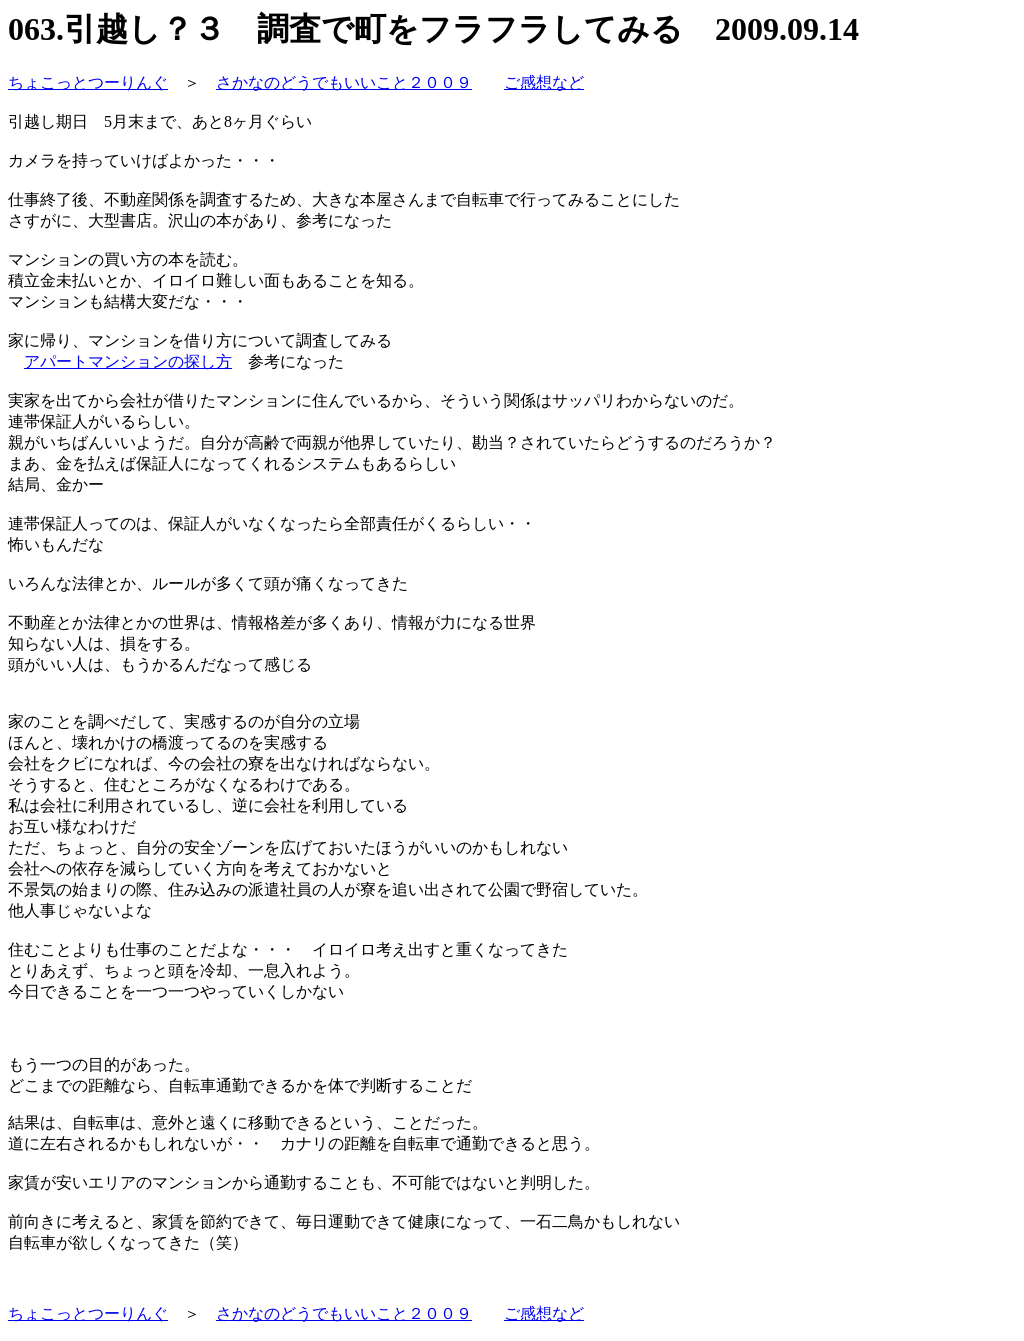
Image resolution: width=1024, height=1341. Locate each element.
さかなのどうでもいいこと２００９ (344, 82)
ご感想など (544, 82)
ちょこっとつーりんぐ (88, 82)
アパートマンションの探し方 (128, 361)
